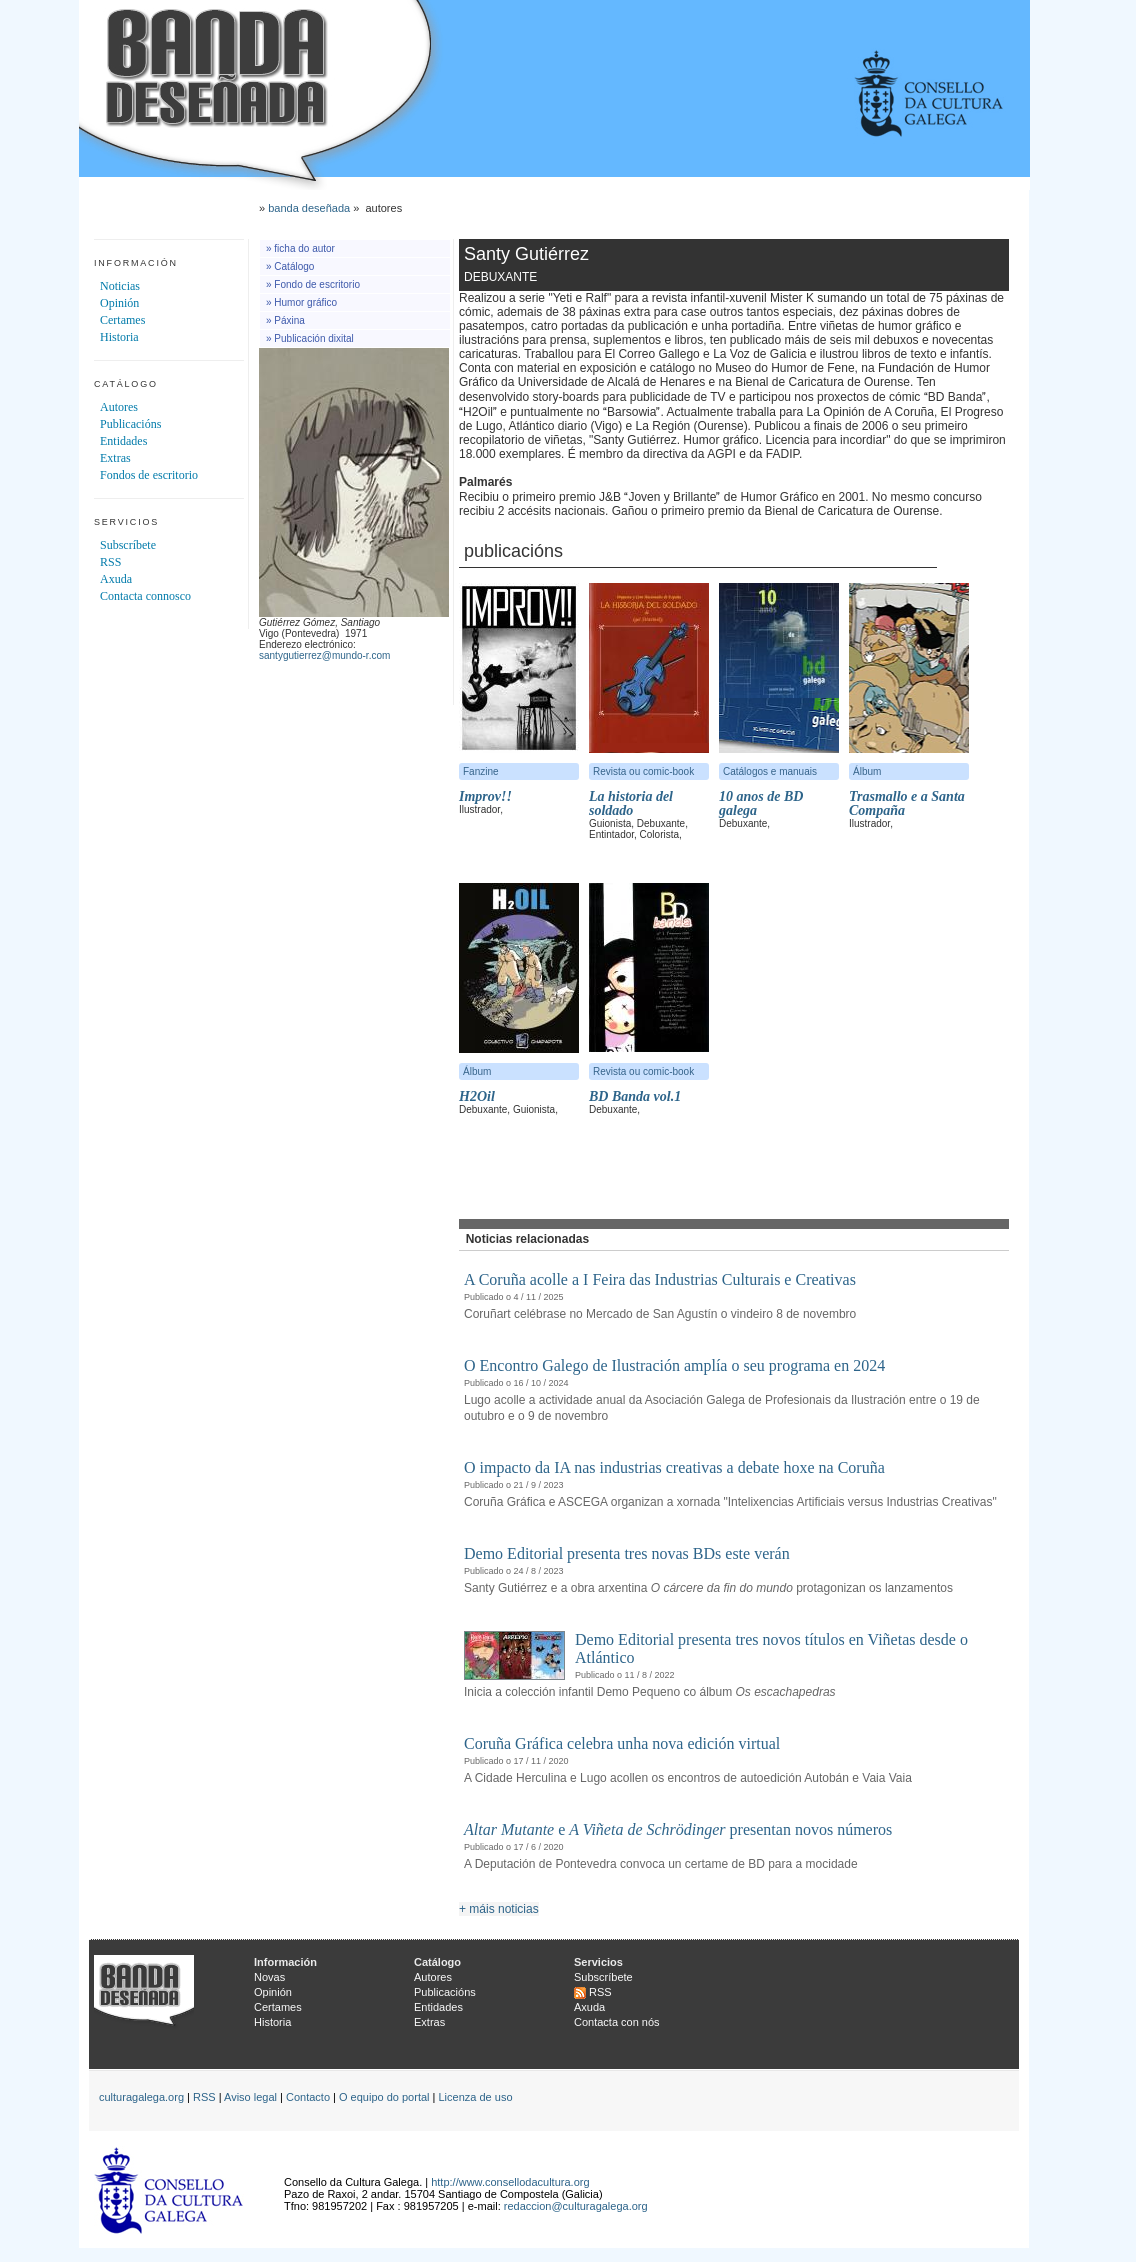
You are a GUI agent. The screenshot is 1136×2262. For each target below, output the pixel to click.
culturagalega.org (141, 2097)
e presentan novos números (678, 1829)
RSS (110, 562)
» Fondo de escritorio (313, 284)
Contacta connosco (145, 596)
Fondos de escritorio (149, 475)
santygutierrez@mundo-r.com (324, 655)
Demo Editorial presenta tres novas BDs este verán (627, 1553)
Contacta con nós (617, 2022)
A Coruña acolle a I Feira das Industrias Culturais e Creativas (660, 1279)
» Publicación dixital (310, 338)
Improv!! (485, 796)
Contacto (308, 2097)
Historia (119, 337)
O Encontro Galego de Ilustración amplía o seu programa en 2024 (674, 1365)
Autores (119, 407)
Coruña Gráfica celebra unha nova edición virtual (622, 1743)
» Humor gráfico (301, 302)
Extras (115, 458)
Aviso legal (250, 2097)
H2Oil (477, 1096)
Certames (122, 320)
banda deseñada (309, 208)
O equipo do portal (384, 2097)
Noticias (120, 286)
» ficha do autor (300, 248)
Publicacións (130, 424)
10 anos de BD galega (761, 803)
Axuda (116, 579)
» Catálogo (290, 266)
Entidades (123, 441)
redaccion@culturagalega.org (576, 2206)
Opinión (119, 303)
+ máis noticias (499, 1909)
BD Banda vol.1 (635, 1096)
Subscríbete (128, 545)
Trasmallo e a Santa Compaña (907, 803)
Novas (269, 1977)
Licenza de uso (476, 2097)
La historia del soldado (631, 803)
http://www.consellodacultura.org (510, 2182)
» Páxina (285, 320)
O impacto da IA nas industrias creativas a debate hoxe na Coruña (674, 1467)
